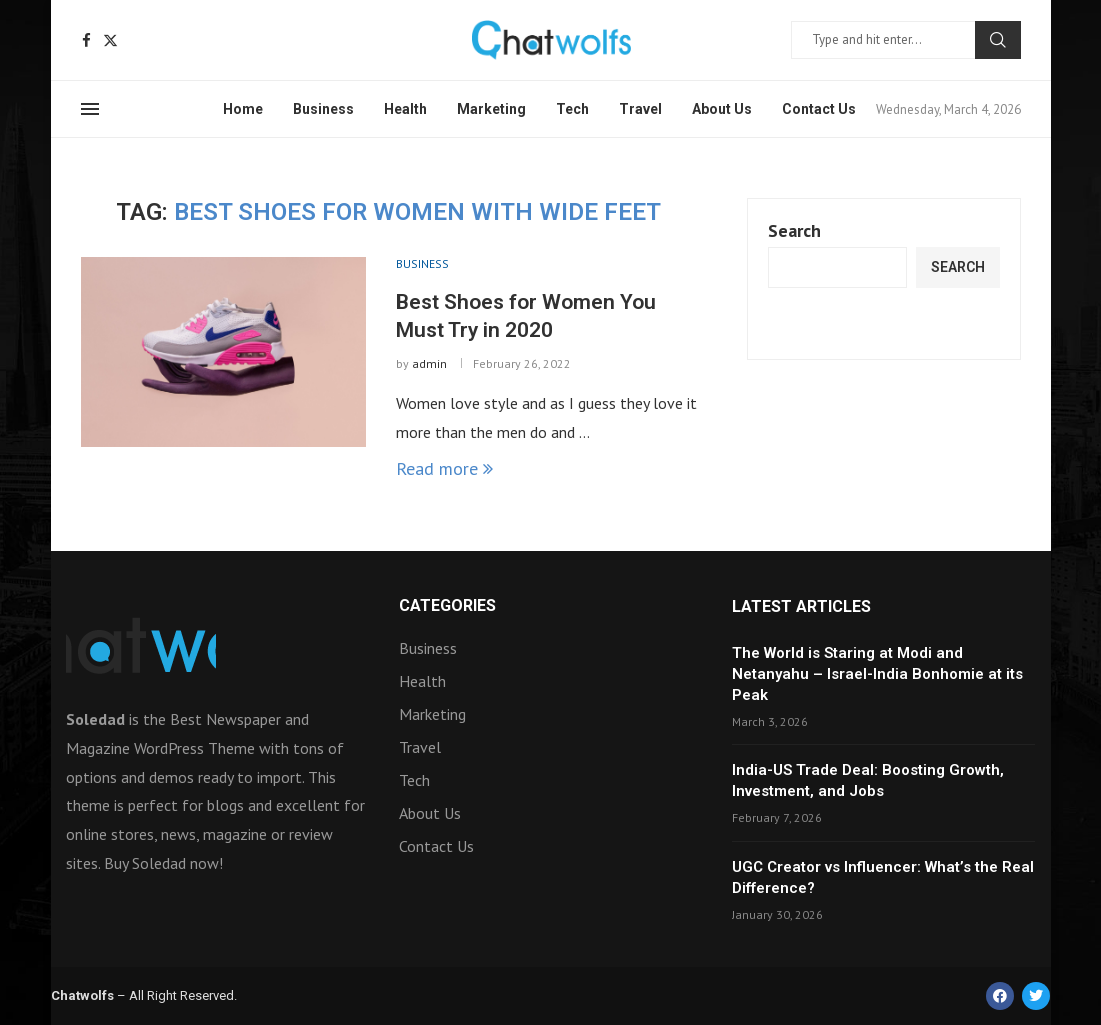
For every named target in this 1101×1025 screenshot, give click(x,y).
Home (243, 109)
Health (405, 109)
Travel (640, 109)
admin (429, 363)
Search (998, 40)
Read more (444, 468)
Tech (572, 109)
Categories (447, 606)
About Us (722, 109)
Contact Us (819, 109)
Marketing (491, 109)
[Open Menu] (90, 109)
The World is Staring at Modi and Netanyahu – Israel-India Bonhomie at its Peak (877, 674)
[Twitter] (110, 40)
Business (323, 109)
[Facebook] (86, 40)
